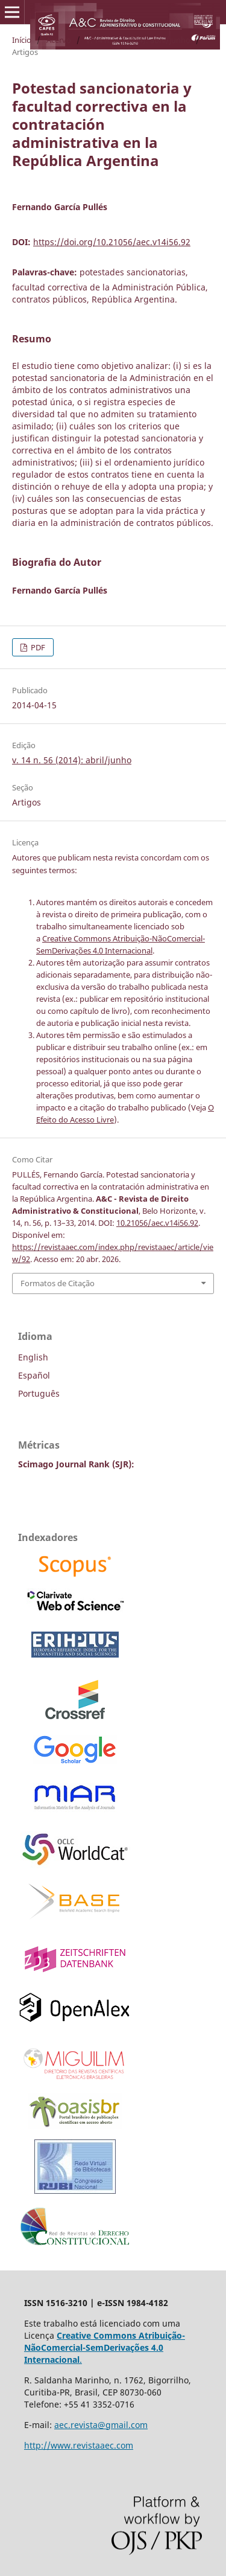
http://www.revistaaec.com (78, 2445)
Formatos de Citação (57, 1283)
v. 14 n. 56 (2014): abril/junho (138, 39)
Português (39, 1393)
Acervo (58, 39)
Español (34, 1375)
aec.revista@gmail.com (101, 2424)
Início (21, 39)
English (33, 1357)
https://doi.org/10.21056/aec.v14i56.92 (111, 242)
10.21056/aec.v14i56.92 (157, 1222)
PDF (37, 647)
